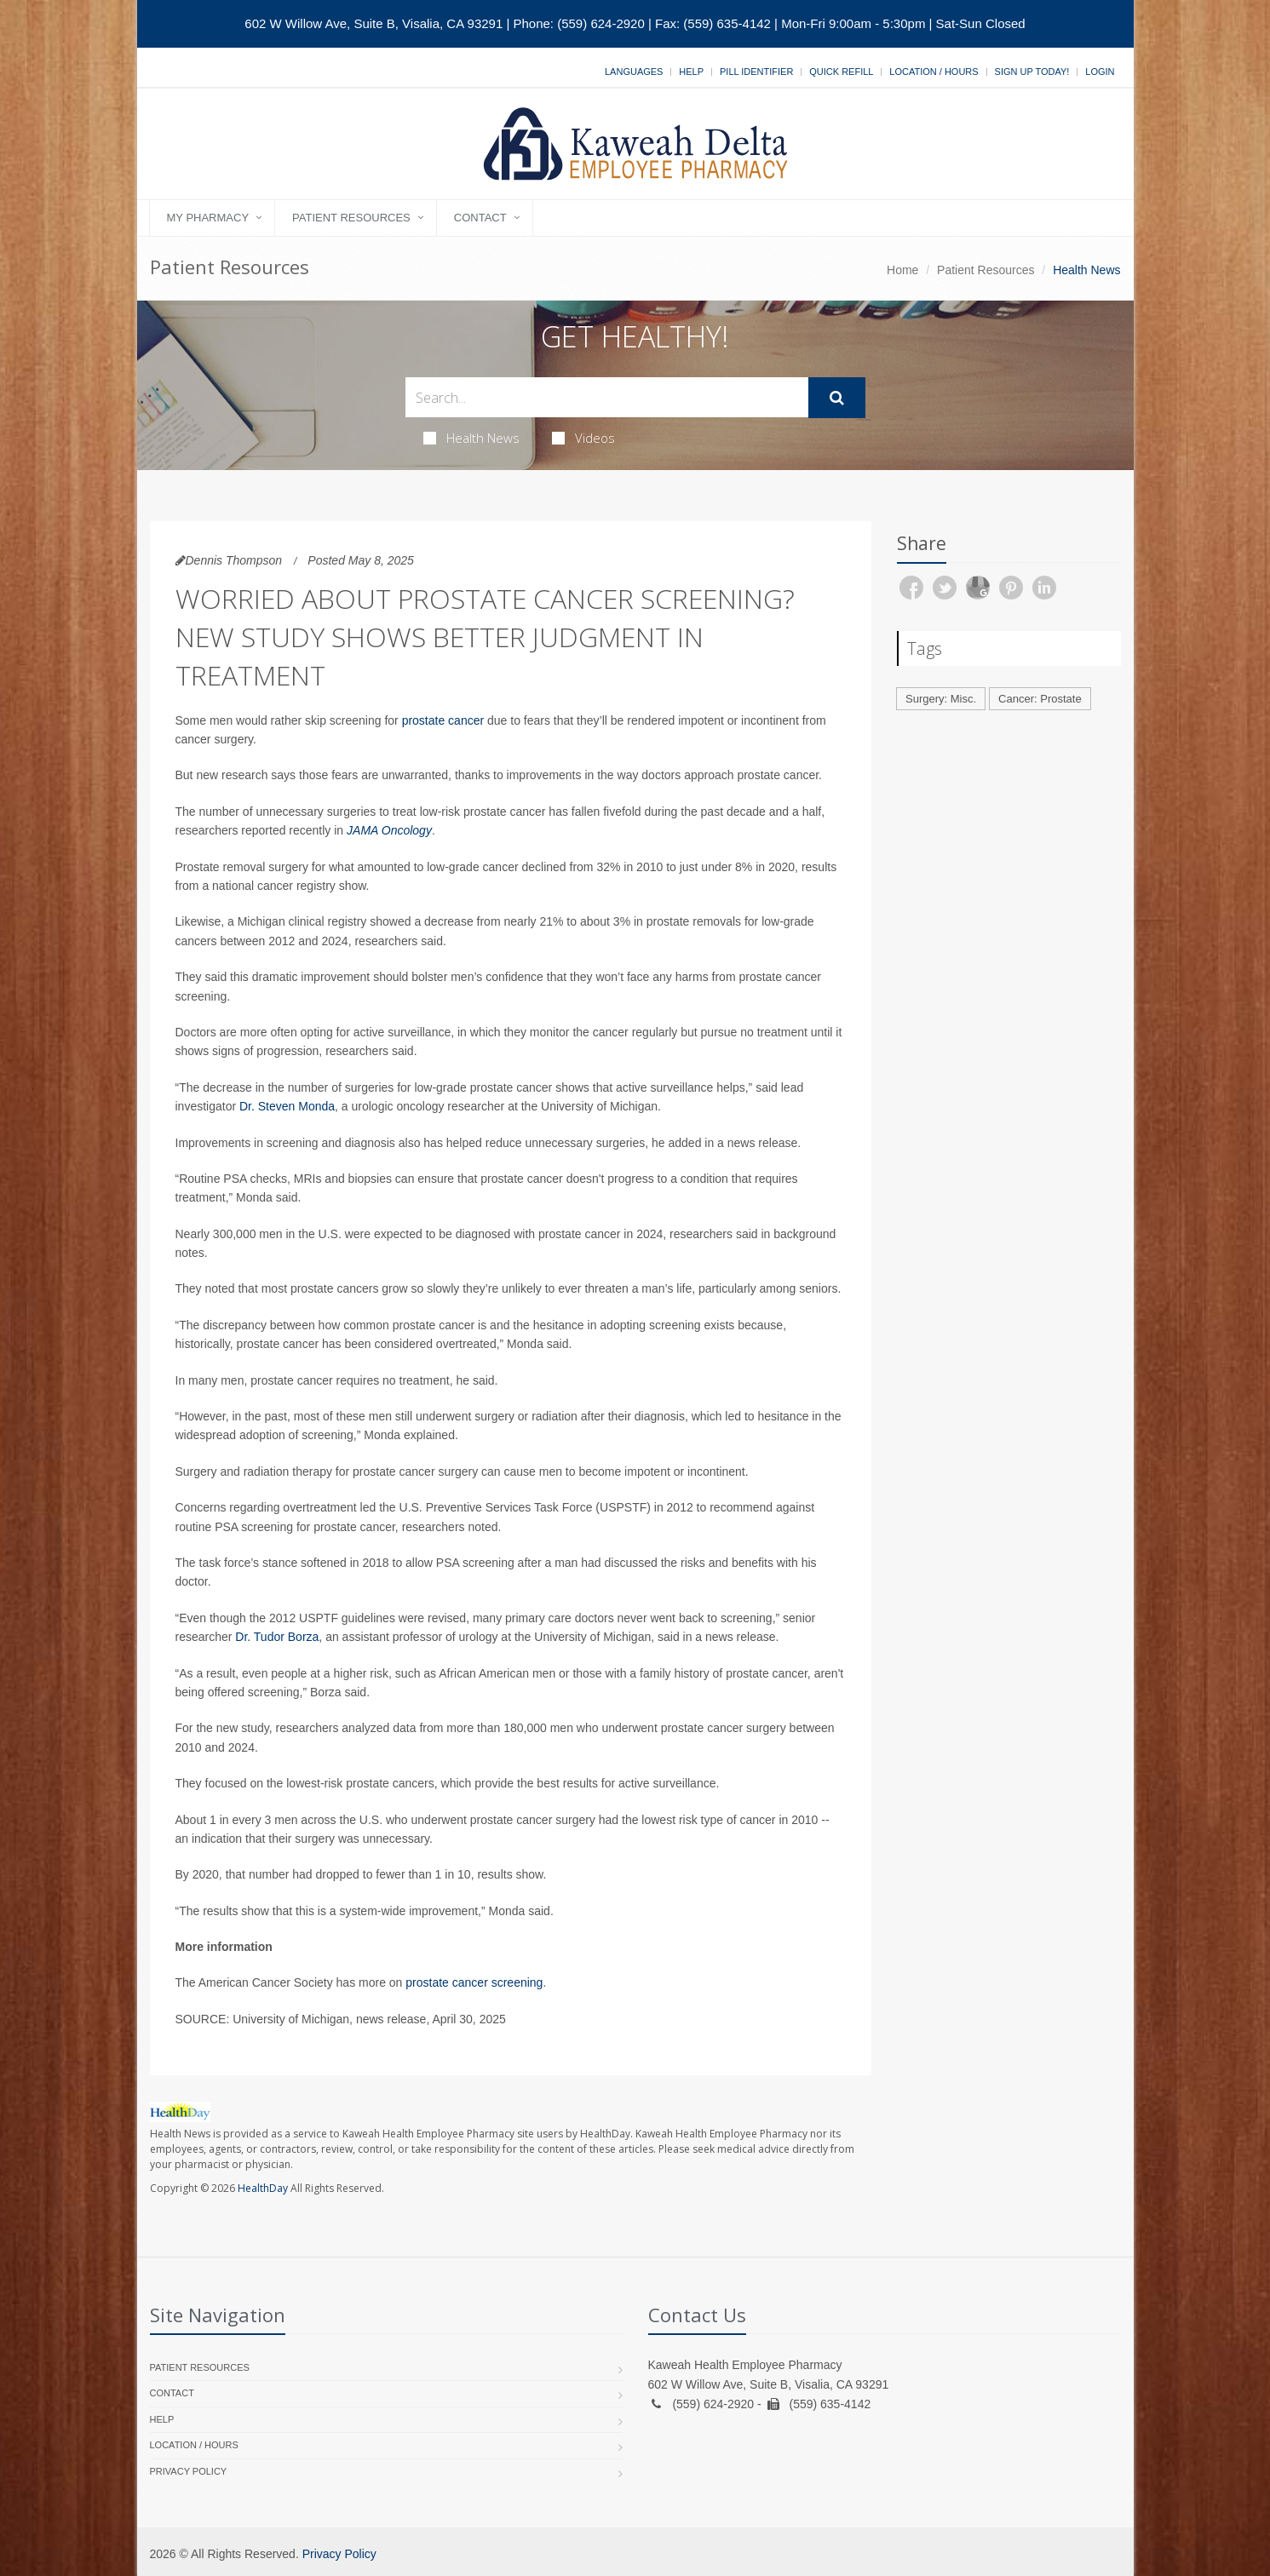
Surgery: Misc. (940, 698)
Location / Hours (933, 71)
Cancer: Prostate (1040, 698)
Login (1099, 71)
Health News (471, 437)
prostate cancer (443, 720)
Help (691, 71)
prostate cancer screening (474, 1982)
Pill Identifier (756, 71)
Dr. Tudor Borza (277, 1637)
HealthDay (263, 2188)
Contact (480, 217)
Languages (634, 71)
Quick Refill (841, 71)
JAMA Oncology (389, 830)
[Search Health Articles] (606, 397)
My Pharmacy (208, 217)
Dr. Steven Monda (287, 1106)
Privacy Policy (188, 2471)
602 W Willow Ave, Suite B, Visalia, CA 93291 (373, 23)
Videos (583, 437)
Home (902, 270)
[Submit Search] (836, 397)
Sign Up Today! (1032, 71)
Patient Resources (351, 217)
